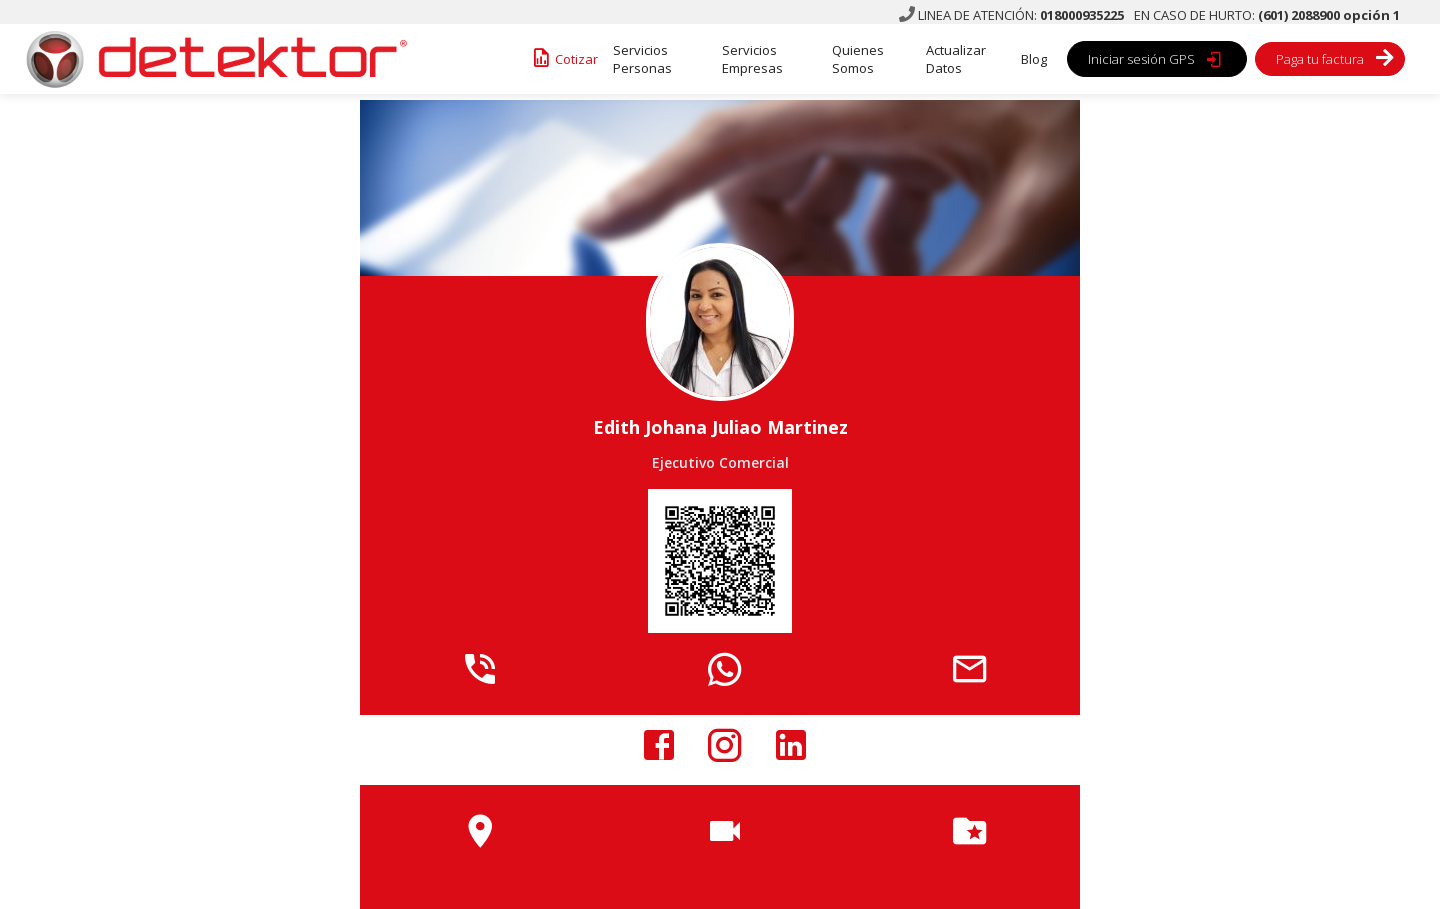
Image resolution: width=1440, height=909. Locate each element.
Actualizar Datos (956, 59)
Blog (1034, 59)
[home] (210, 59)
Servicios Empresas (752, 59)
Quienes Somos (858, 59)
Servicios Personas (642, 59)
